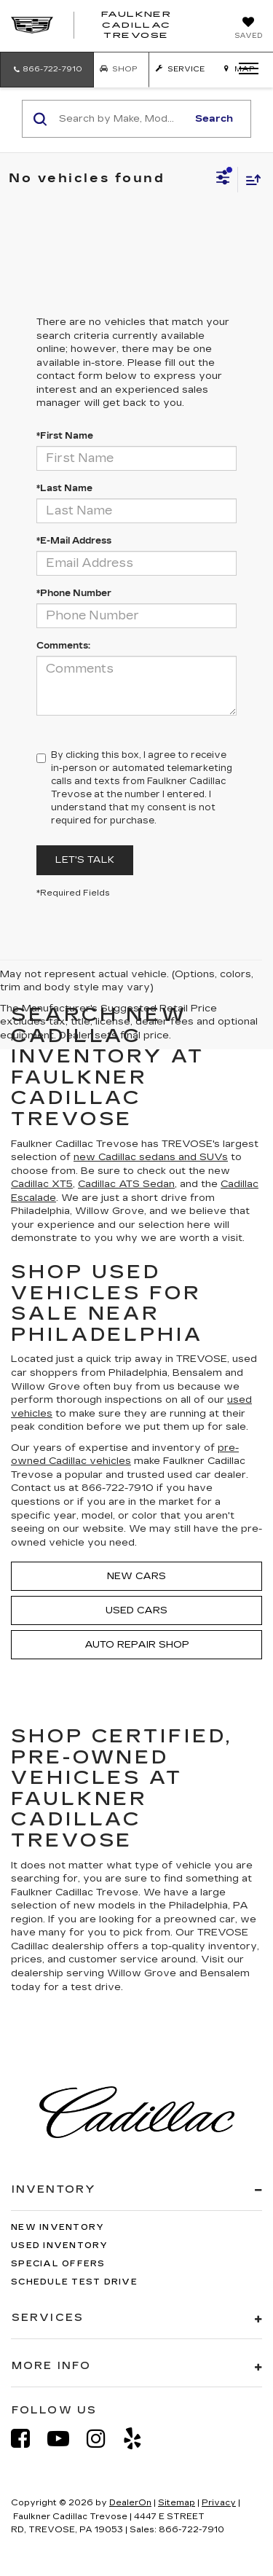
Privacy (219, 2503)
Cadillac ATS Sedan (126, 1184)
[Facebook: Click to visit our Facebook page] (27, 2438)
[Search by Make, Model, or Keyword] (121, 118)
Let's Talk (84, 860)
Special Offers (58, 2263)
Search (214, 119)
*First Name (64, 436)
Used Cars (136, 1610)
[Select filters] (223, 179)
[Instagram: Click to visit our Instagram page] (103, 2438)
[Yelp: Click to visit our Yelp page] (140, 2438)
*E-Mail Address (73, 541)
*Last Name (64, 488)
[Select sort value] (249, 179)
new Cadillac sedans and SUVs (151, 1157)
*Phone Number (73, 593)
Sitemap (176, 2503)
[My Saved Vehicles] (248, 29)
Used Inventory (59, 2245)
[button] (47, 69)
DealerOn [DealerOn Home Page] (130, 2503)
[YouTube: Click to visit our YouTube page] (65, 2438)
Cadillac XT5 (42, 1184)
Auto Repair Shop (136, 1645)
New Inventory (57, 2227)
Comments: (63, 646)
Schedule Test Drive (74, 2282)
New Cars (136, 1576)
